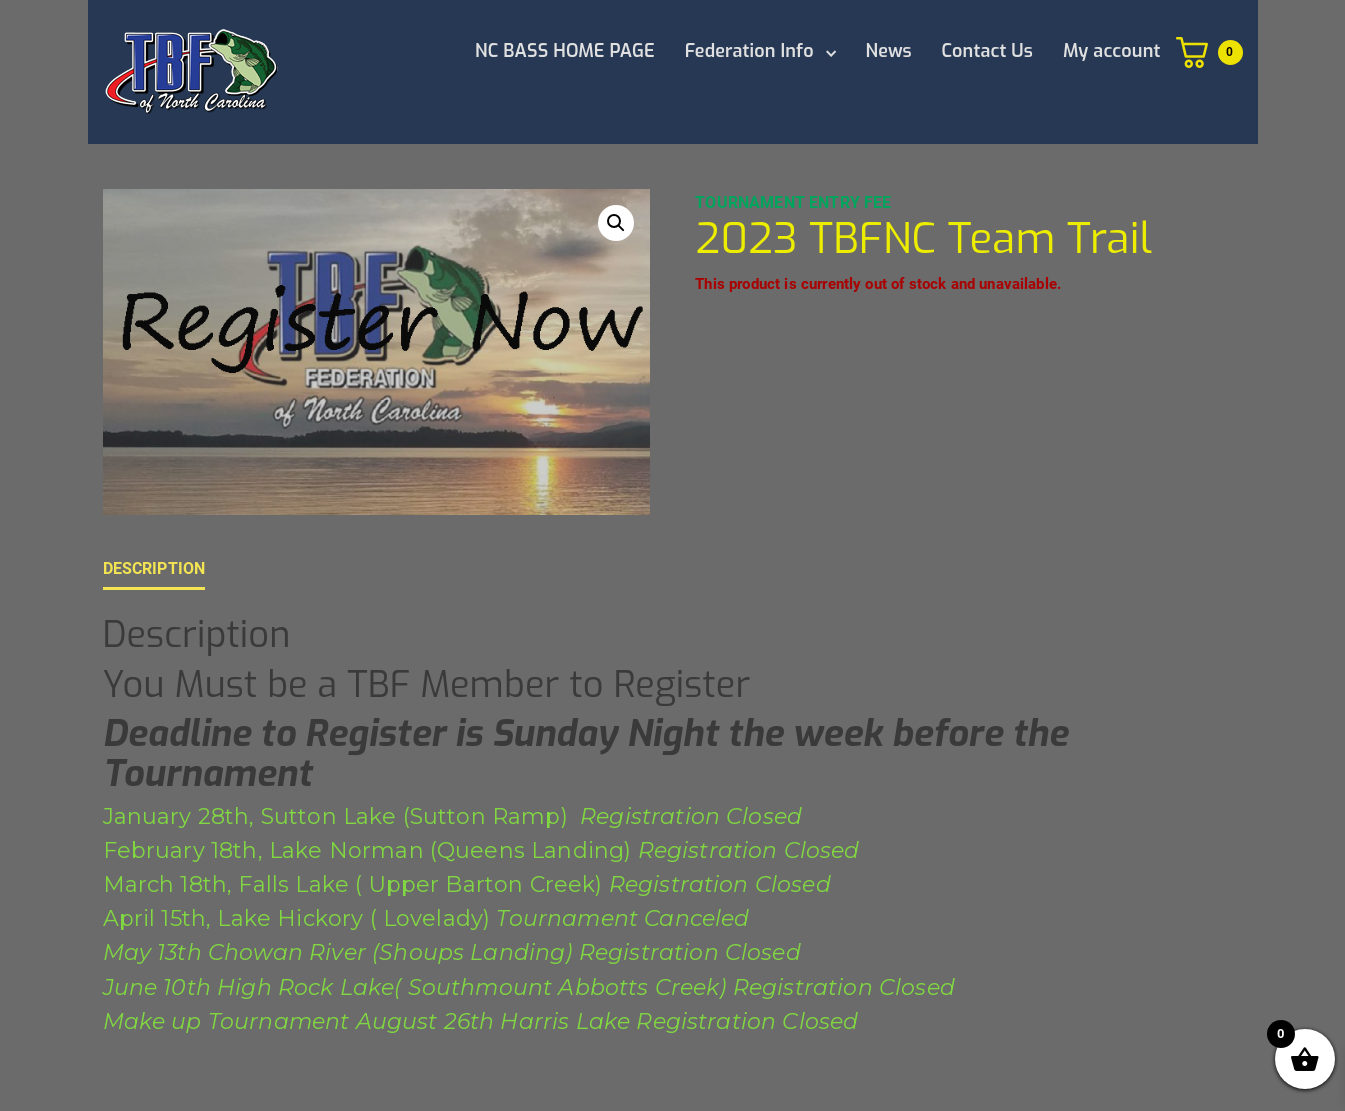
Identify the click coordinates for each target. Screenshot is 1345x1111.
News (889, 51)
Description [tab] (154, 568)
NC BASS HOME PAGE (565, 51)
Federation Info (749, 51)
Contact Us (987, 51)
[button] (616, 223)
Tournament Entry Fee (793, 202)
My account (1112, 51)
